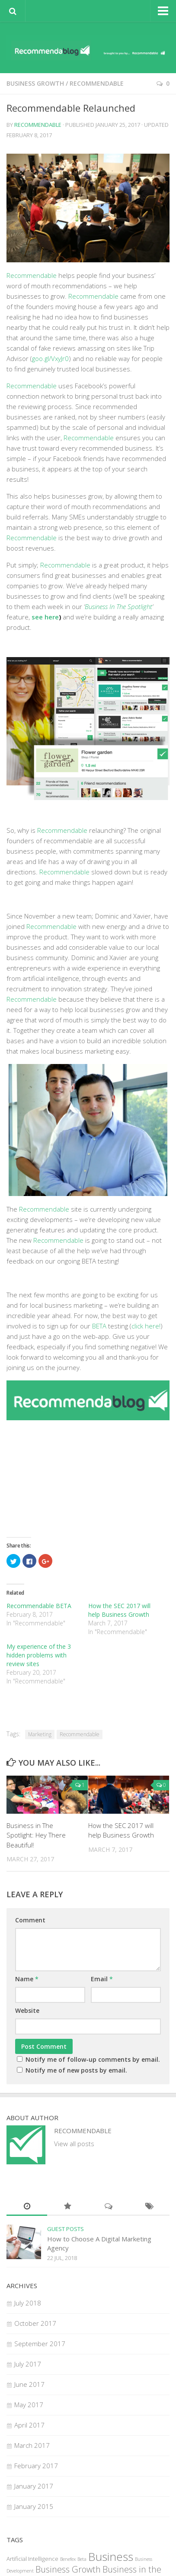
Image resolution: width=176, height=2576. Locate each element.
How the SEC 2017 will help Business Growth (119, 1610)
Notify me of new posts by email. (76, 2070)
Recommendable (97, 83)
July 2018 (27, 2303)
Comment (30, 1920)
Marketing (39, 1734)
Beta (81, 2559)
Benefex (68, 2559)
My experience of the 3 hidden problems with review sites (38, 1655)
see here (45, 617)
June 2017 (29, 2384)
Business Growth (35, 83)
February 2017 (36, 2465)
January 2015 (33, 2506)
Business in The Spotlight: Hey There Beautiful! (36, 1835)
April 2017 (29, 2425)
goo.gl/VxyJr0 (50, 358)
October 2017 (35, 2323)
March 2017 (32, 2445)
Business (110, 2556)
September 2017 (39, 2343)
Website (27, 2010)
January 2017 (33, 2486)
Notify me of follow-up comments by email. (93, 2059)
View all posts (74, 2143)
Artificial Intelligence (32, 2559)
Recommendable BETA (38, 1606)
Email (102, 1979)
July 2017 (27, 2364)
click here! (145, 1326)
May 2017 (28, 2404)
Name (26, 1979)
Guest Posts (65, 2229)
